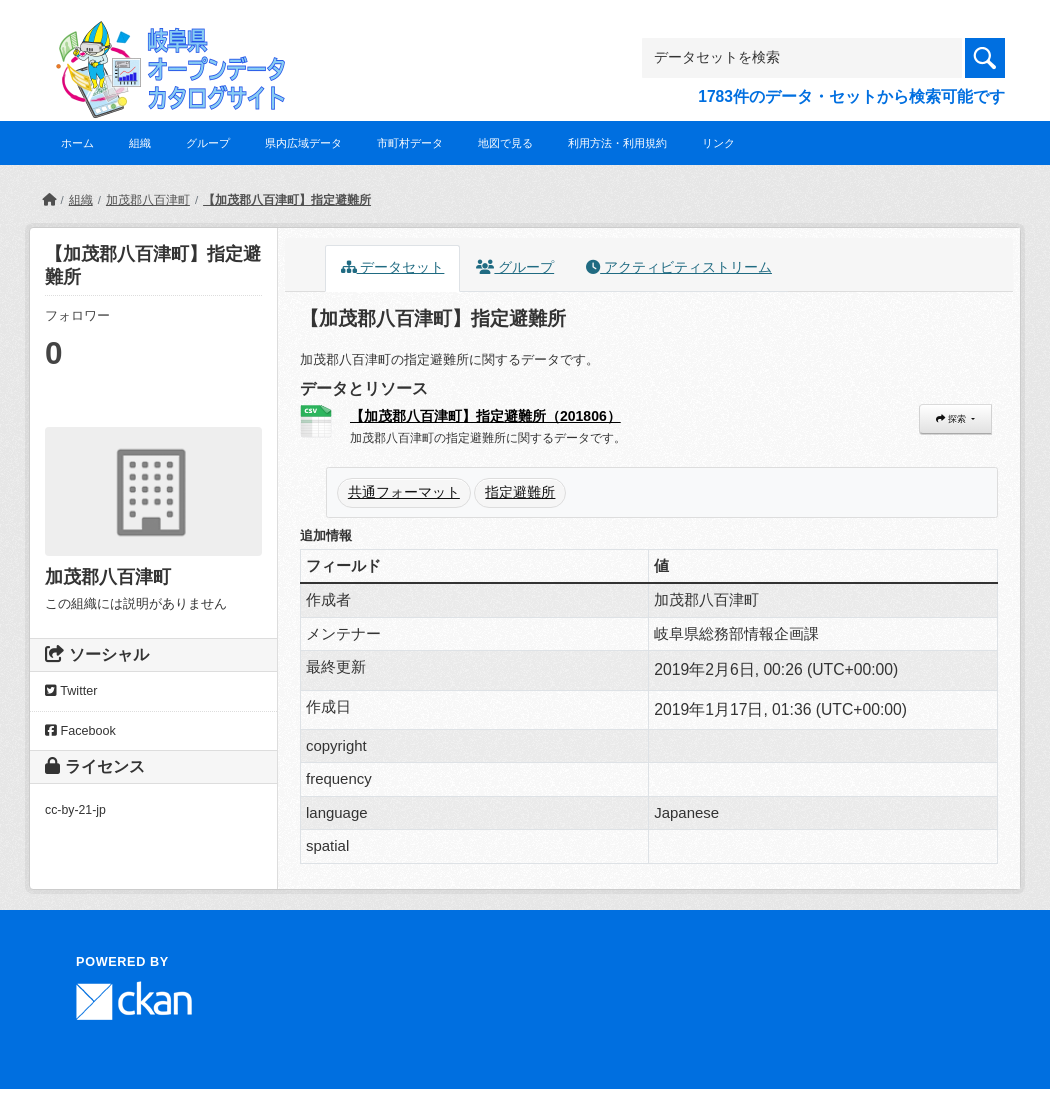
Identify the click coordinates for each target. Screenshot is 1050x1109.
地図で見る (505, 143)
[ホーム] (49, 200)
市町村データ (410, 143)
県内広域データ (303, 143)
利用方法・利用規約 (617, 143)
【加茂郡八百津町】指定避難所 (287, 200)
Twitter (71, 691)
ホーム (77, 143)
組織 (140, 143)
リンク (718, 143)
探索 (952, 419)
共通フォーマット (404, 492)
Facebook (80, 731)
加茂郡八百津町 (148, 200)
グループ (208, 143)
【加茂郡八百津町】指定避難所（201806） (485, 416)
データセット (393, 267)
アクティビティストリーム (679, 267)
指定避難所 (520, 492)
